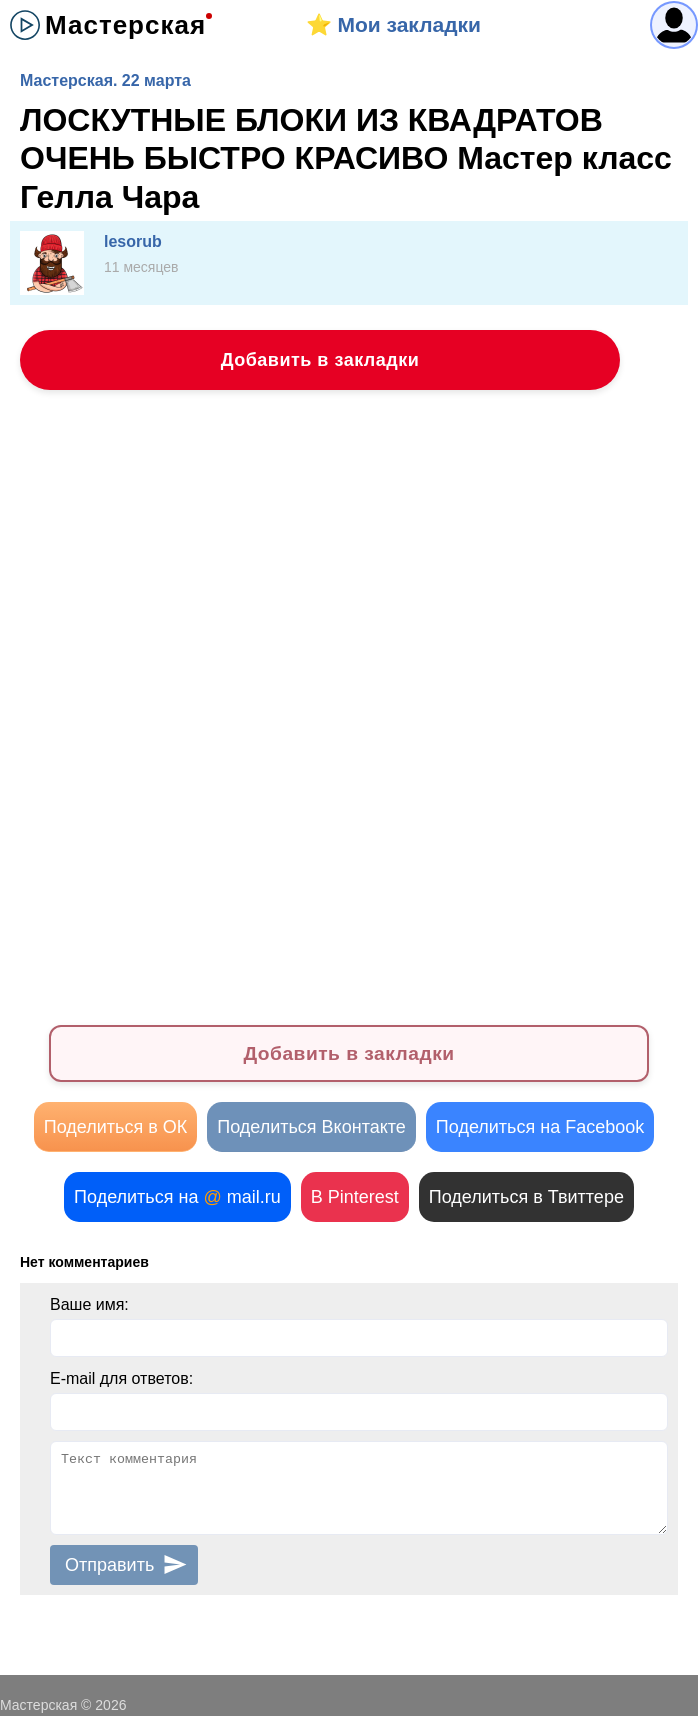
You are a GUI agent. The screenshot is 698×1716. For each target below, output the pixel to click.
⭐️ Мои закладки (393, 24)
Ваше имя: (89, 1304)
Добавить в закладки (320, 360)
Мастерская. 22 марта (105, 80)
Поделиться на (177, 1197)
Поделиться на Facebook (540, 1127)
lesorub (133, 241)
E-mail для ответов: (121, 1378)
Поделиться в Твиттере (526, 1197)
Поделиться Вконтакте (311, 1127)
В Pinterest (355, 1197)
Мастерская (125, 25)
